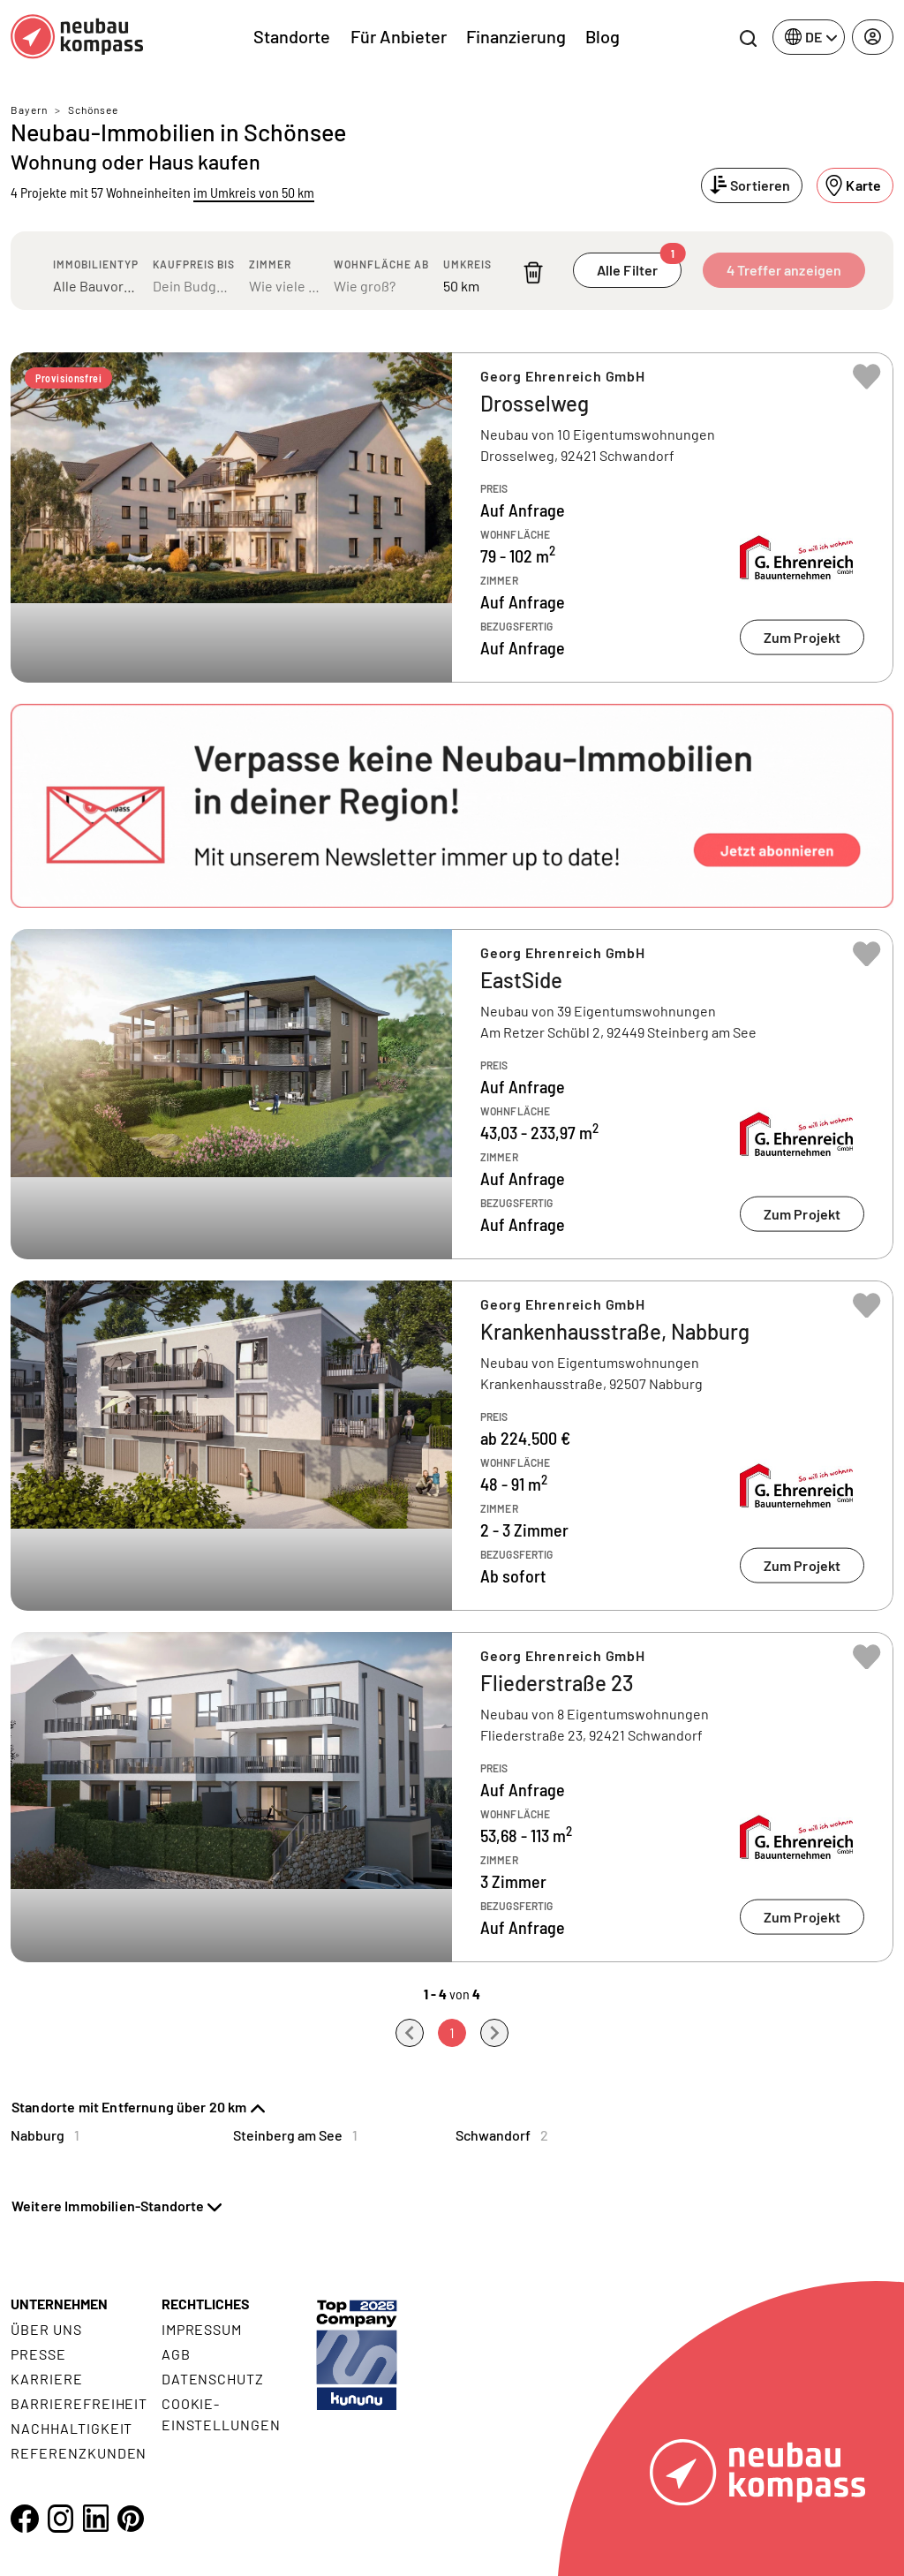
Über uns (46, 2329)
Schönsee (93, 109)
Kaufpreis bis (194, 264)
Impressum (202, 2329)
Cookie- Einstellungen (221, 2414)
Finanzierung (516, 36)
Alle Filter (639, 265)
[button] (452, 806)
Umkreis (467, 264)
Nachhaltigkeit (71, 2428)
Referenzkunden (79, 2452)
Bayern (29, 109)
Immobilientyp (96, 264)
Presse (38, 2354)
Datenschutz (213, 2378)
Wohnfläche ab (381, 264)
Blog (602, 36)
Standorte (291, 36)
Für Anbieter (398, 36)
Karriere (47, 2378)
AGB (176, 2354)
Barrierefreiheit (79, 2403)
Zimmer (270, 264)
